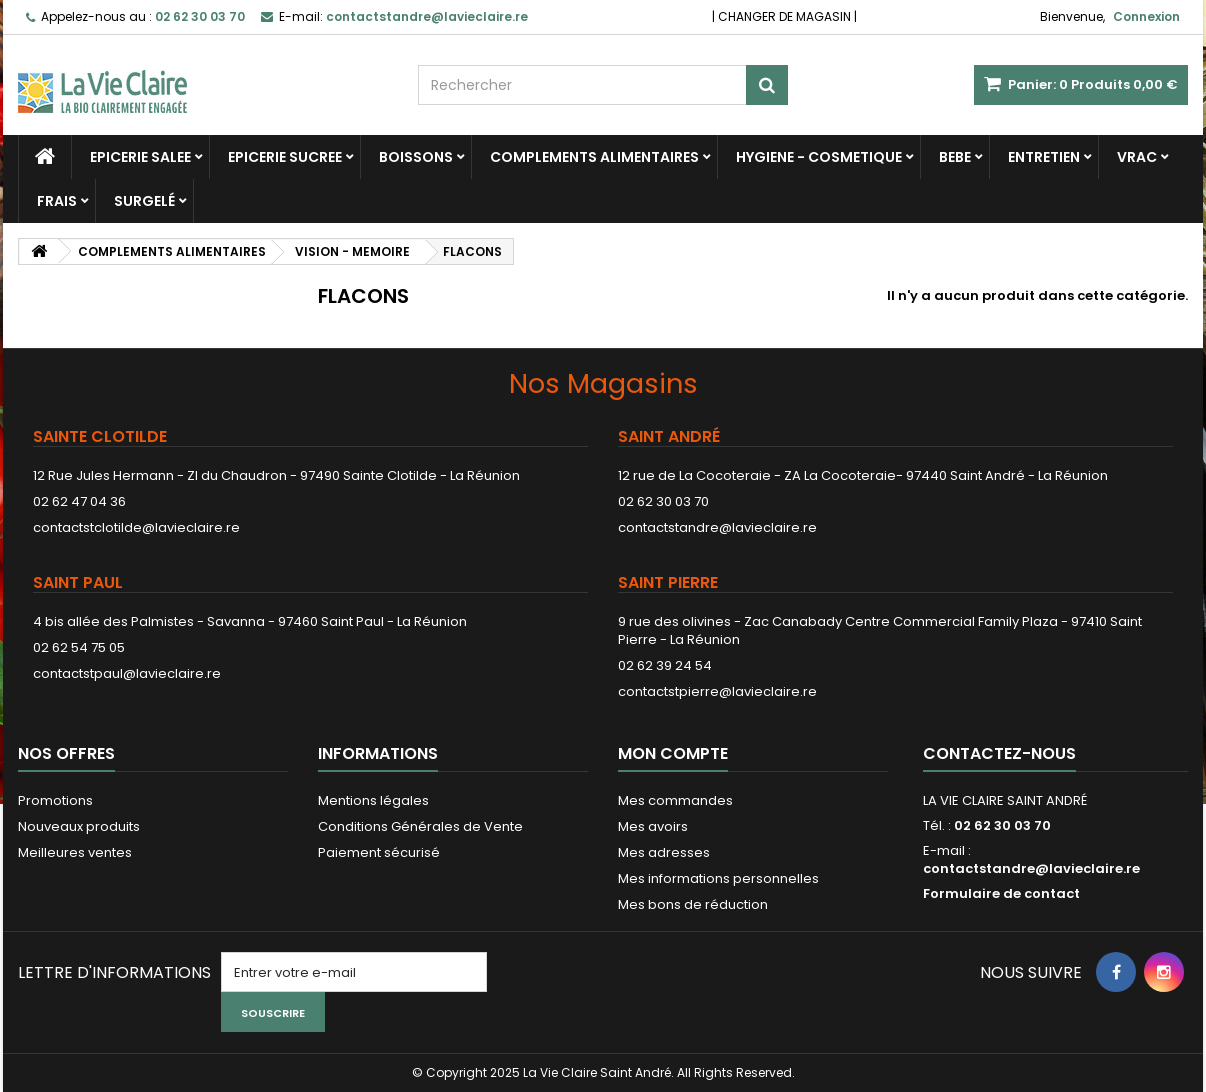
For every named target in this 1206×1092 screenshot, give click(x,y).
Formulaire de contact (1001, 893)
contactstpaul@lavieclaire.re (127, 673)
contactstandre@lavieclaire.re (717, 527)
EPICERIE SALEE (140, 157)
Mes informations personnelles (718, 878)
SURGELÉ (144, 201)
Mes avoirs (653, 826)
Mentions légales (373, 800)
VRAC (1137, 157)
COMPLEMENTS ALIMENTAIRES (594, 157)
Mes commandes (675, 800)
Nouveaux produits (79, 826)
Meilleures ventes (75, 852)
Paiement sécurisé (379, 852)
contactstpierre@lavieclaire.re (717, 691)
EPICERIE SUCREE (285, 157)
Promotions (55, 800)
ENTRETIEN (1044, 157)
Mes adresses (664, 852)
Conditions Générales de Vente (420, 826)
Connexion (1146, 16)
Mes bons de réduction (693, 904)
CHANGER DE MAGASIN (784, 16)
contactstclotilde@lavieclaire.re (136, 527)
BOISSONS (416, 157)
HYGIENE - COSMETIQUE (819, 157)
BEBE (955, 157)
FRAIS (57, 201)
